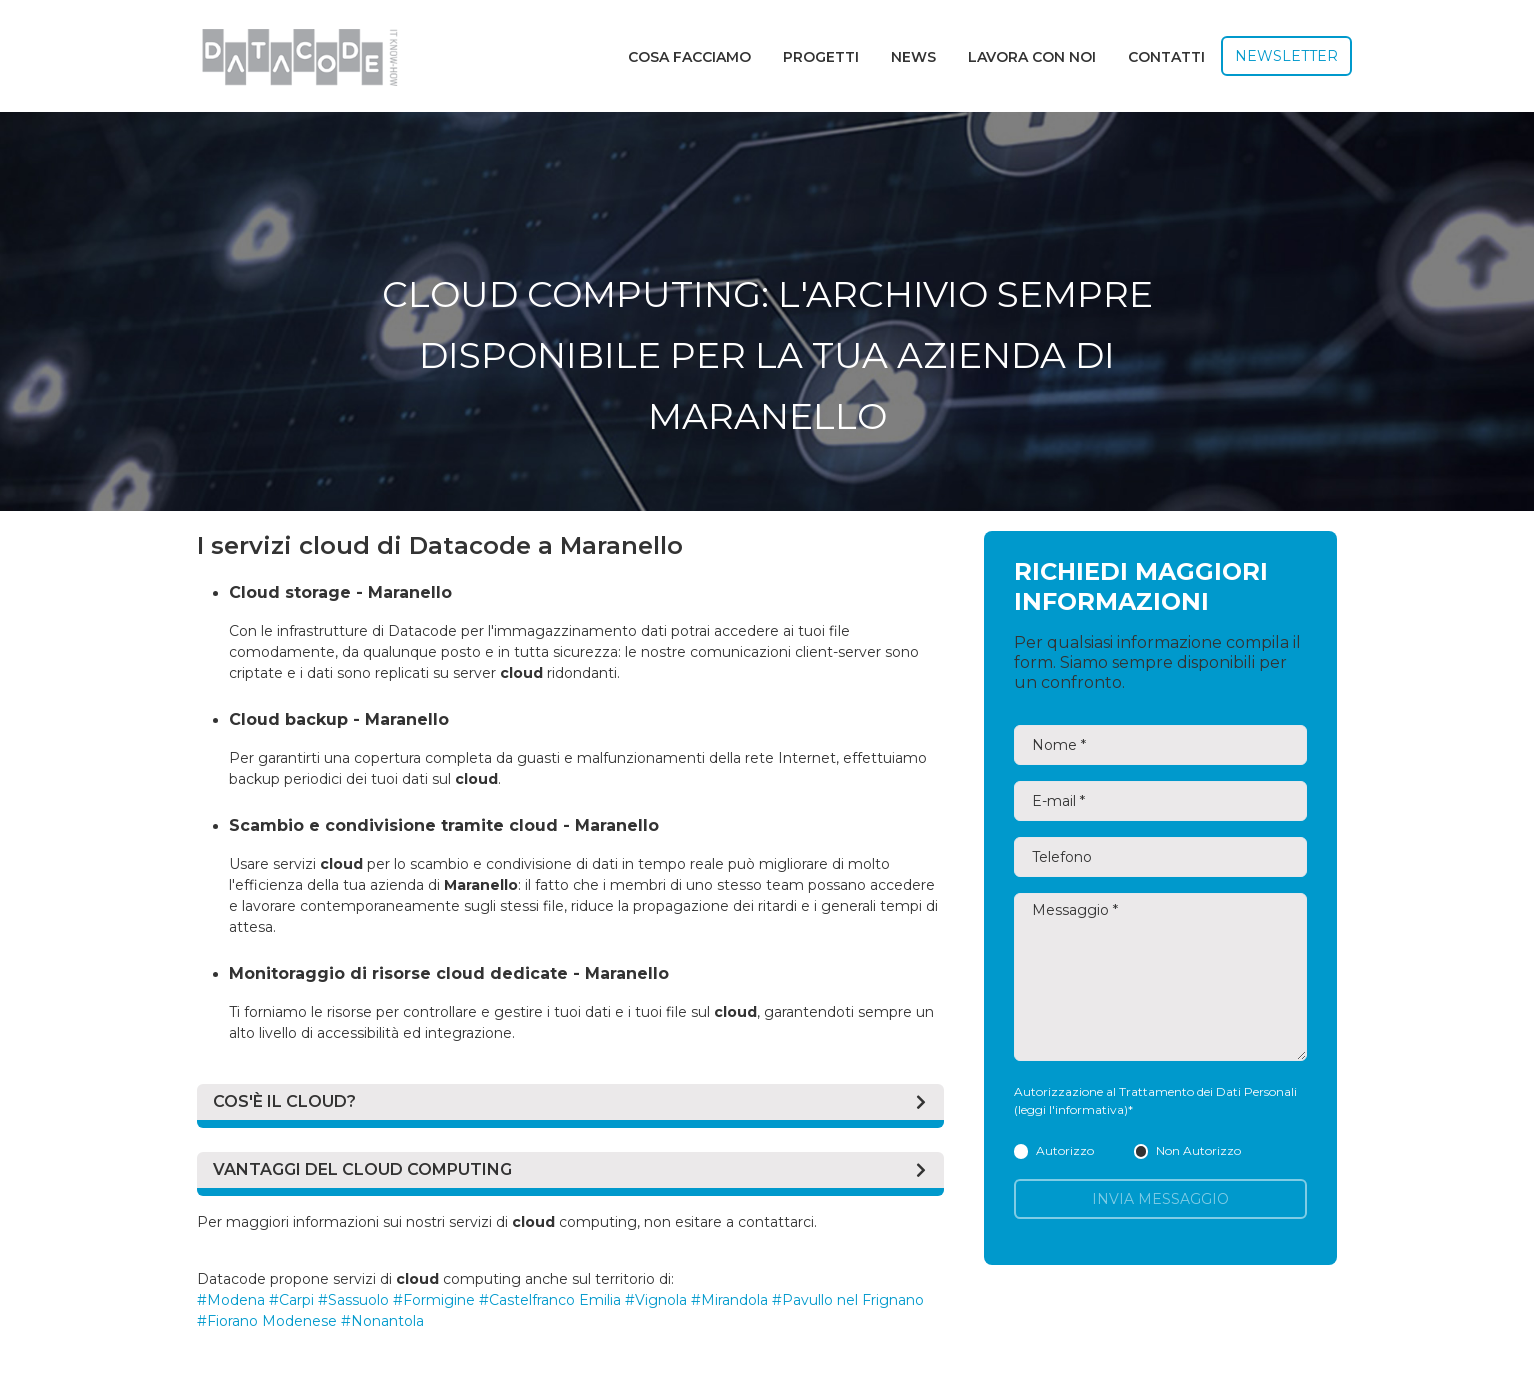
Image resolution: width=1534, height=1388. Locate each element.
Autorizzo (1054, 1150)
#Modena (231, 1300)
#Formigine (434, 1300)
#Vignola (656, 1300)
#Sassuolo (353, 1300)
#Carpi (291, 1300)
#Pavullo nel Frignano (848, 1300)
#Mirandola (729, 1300)
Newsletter (1286, 56)
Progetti (821, 57)
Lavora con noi (1032, 57)
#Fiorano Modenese (267, 1321)
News (913, 57)
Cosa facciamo (689, 57)
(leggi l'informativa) (1071, 1109)
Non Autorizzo (1187, 1150)
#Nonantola (382, 1321)
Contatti (1166, 57)
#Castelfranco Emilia (550, 1300)
